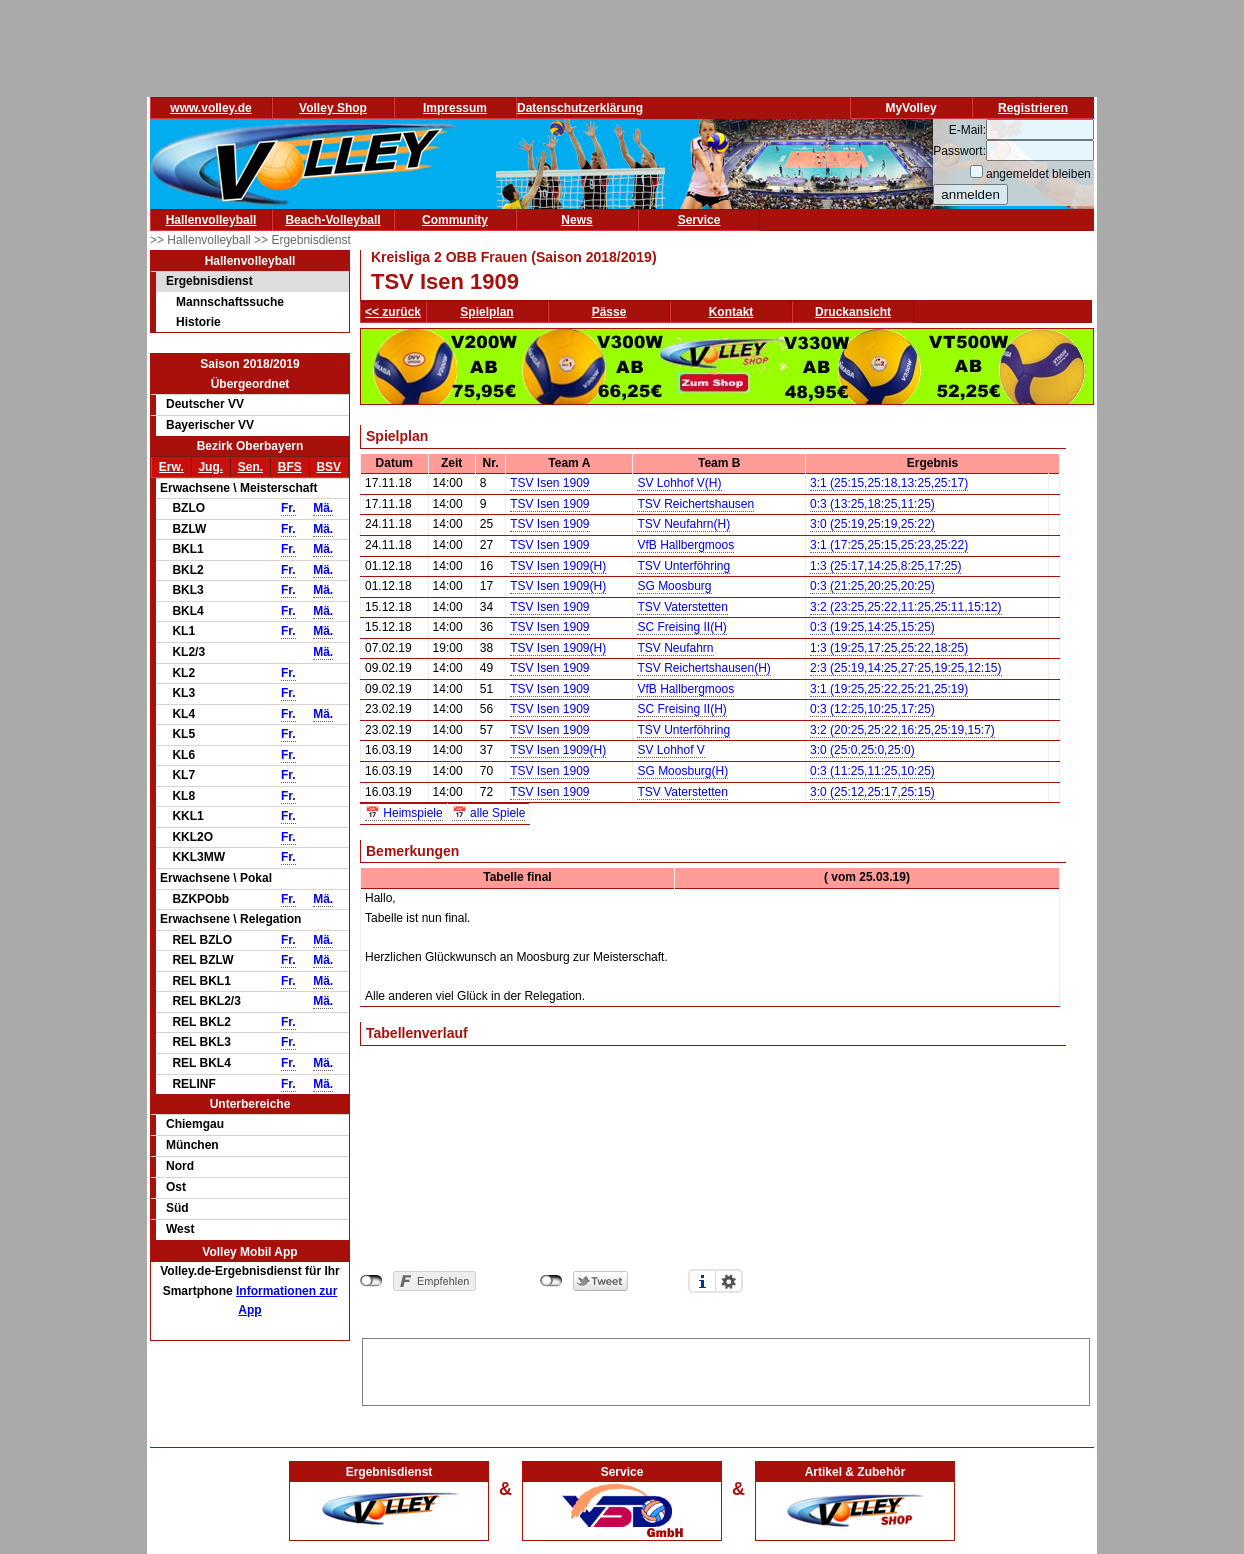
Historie (198, 322)
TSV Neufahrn (675, 648)
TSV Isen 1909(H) (558, 566)
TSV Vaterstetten (682, 607)
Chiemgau (195, 1124)
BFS (290, 467)
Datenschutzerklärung (580, 108)
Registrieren (1033, 108)
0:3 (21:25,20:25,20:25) (872, 586)
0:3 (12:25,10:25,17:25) (872, 709)
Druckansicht (853, 312)
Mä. (323, 508)
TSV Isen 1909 (549, 483)
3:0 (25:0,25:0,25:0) (862, 750)
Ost (176, 1187)
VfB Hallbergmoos (685, 545)
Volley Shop (333, 108)
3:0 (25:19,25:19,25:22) (872, 524)
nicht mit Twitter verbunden (551, 1281)
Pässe (609, 312)
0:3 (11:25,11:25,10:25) (872, 771)
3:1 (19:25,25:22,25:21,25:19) (889, 689)
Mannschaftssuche (230, 302)
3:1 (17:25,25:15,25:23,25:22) (889, 545)
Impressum (455, 108)
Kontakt (731, 312)
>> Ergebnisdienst (302, 240)
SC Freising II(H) (681, 627)
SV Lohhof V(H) (679, 483)
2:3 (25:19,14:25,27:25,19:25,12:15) (906, 668)
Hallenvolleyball (211, 220)
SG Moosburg (674, 586)
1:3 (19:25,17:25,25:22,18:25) (889, 648)
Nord (180, 1166)
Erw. (171, 467)
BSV (328, 467)
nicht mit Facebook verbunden (371, 1281)
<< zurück (393, 312)
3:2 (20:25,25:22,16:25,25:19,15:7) (902, 730)
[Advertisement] (726, 1369)
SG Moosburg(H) (682, 771)
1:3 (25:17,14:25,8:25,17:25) (885, 566)
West (180, 1229)
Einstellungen (729, 1281)
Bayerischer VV (210, 425)
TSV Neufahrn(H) (683, 524)
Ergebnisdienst (209, 281)
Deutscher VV (205, 404)
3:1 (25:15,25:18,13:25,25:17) (889, 483)
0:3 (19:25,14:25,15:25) (872, 627)
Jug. (210, 467)
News (576, 220)
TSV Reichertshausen (695, 504)
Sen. (250, 467)
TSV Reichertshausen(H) (703, 668)
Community (455, 220)
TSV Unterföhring (683, 566)
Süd (177, 1208)
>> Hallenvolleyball (202, 240)
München (192, 1145)
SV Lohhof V (670, 750)
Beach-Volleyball (332, 220)
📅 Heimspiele (404, 813)
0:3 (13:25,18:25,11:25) (872, 504)
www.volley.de (210, 108)
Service (699, 220)
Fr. (288, 508)
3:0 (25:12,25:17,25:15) (872, 792)
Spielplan (486, 312)
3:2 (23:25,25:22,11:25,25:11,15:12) (906, 607)
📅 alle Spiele (489, 813)
